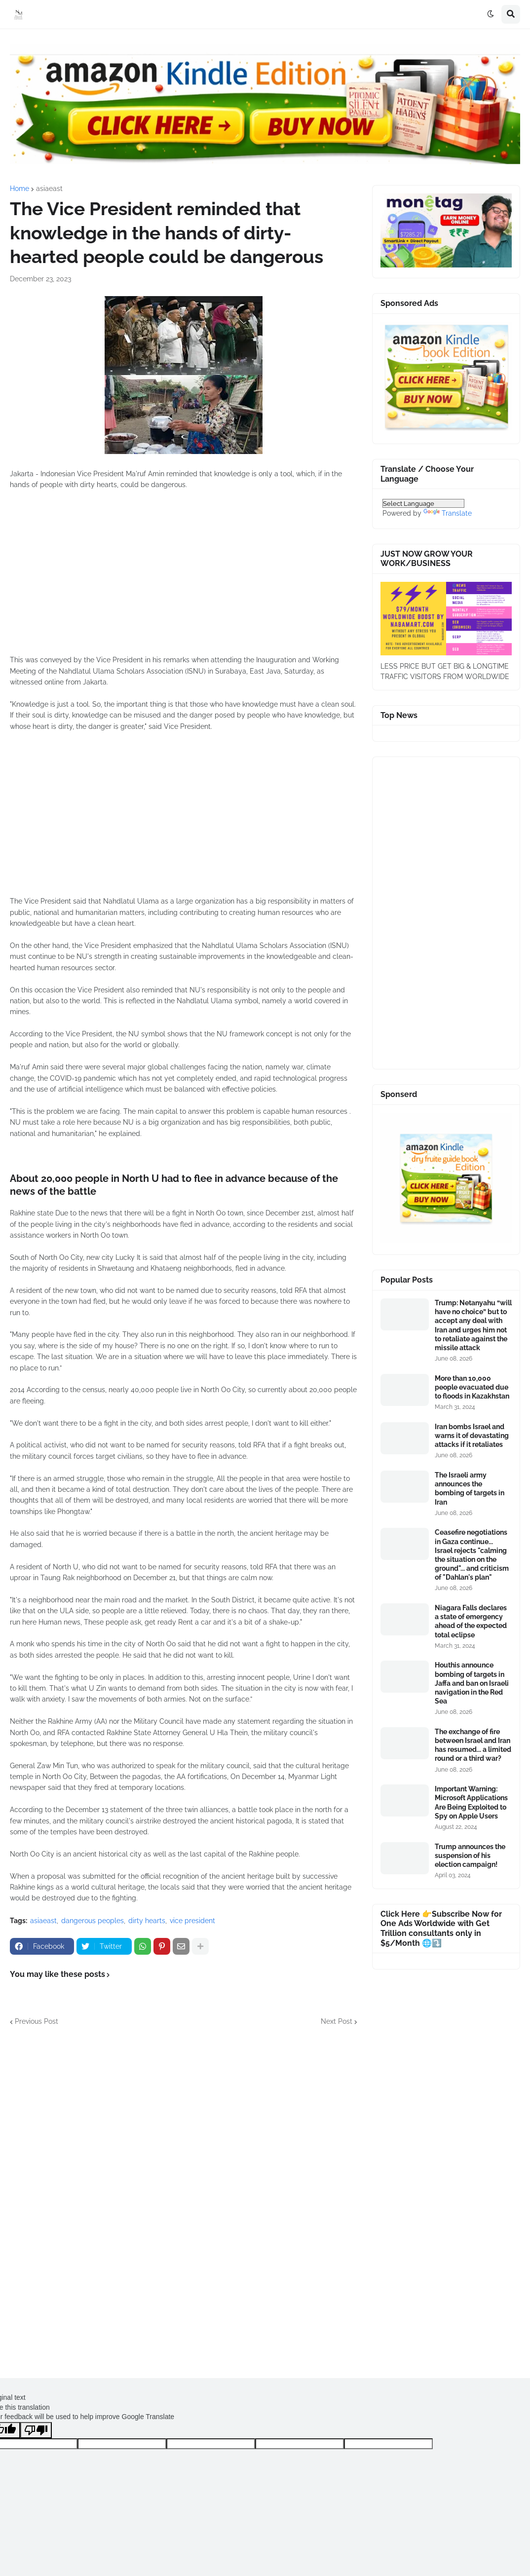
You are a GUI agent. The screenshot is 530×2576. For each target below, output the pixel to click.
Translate (447, 513)
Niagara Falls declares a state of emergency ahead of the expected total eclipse (471, 1621)
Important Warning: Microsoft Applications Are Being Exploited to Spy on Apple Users (471, 1802)
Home (19, 188)
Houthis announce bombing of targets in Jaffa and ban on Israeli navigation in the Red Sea (472, 1683)
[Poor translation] (36, 2430)
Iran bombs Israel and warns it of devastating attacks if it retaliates (472, 1435)
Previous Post (36, 2021)
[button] (490, 14)
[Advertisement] (183, 578)
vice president (192, 1921)
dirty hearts (146, 1921)
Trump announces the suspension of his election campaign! (470, 1855)
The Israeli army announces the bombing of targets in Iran (469, 1488)
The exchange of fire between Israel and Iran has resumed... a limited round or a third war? (473, 1745)
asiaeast (49, 188)
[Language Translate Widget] (423, 503)
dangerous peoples (92, 1921)
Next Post (336, 2021)
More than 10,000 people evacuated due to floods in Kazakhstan (472, 1387)
